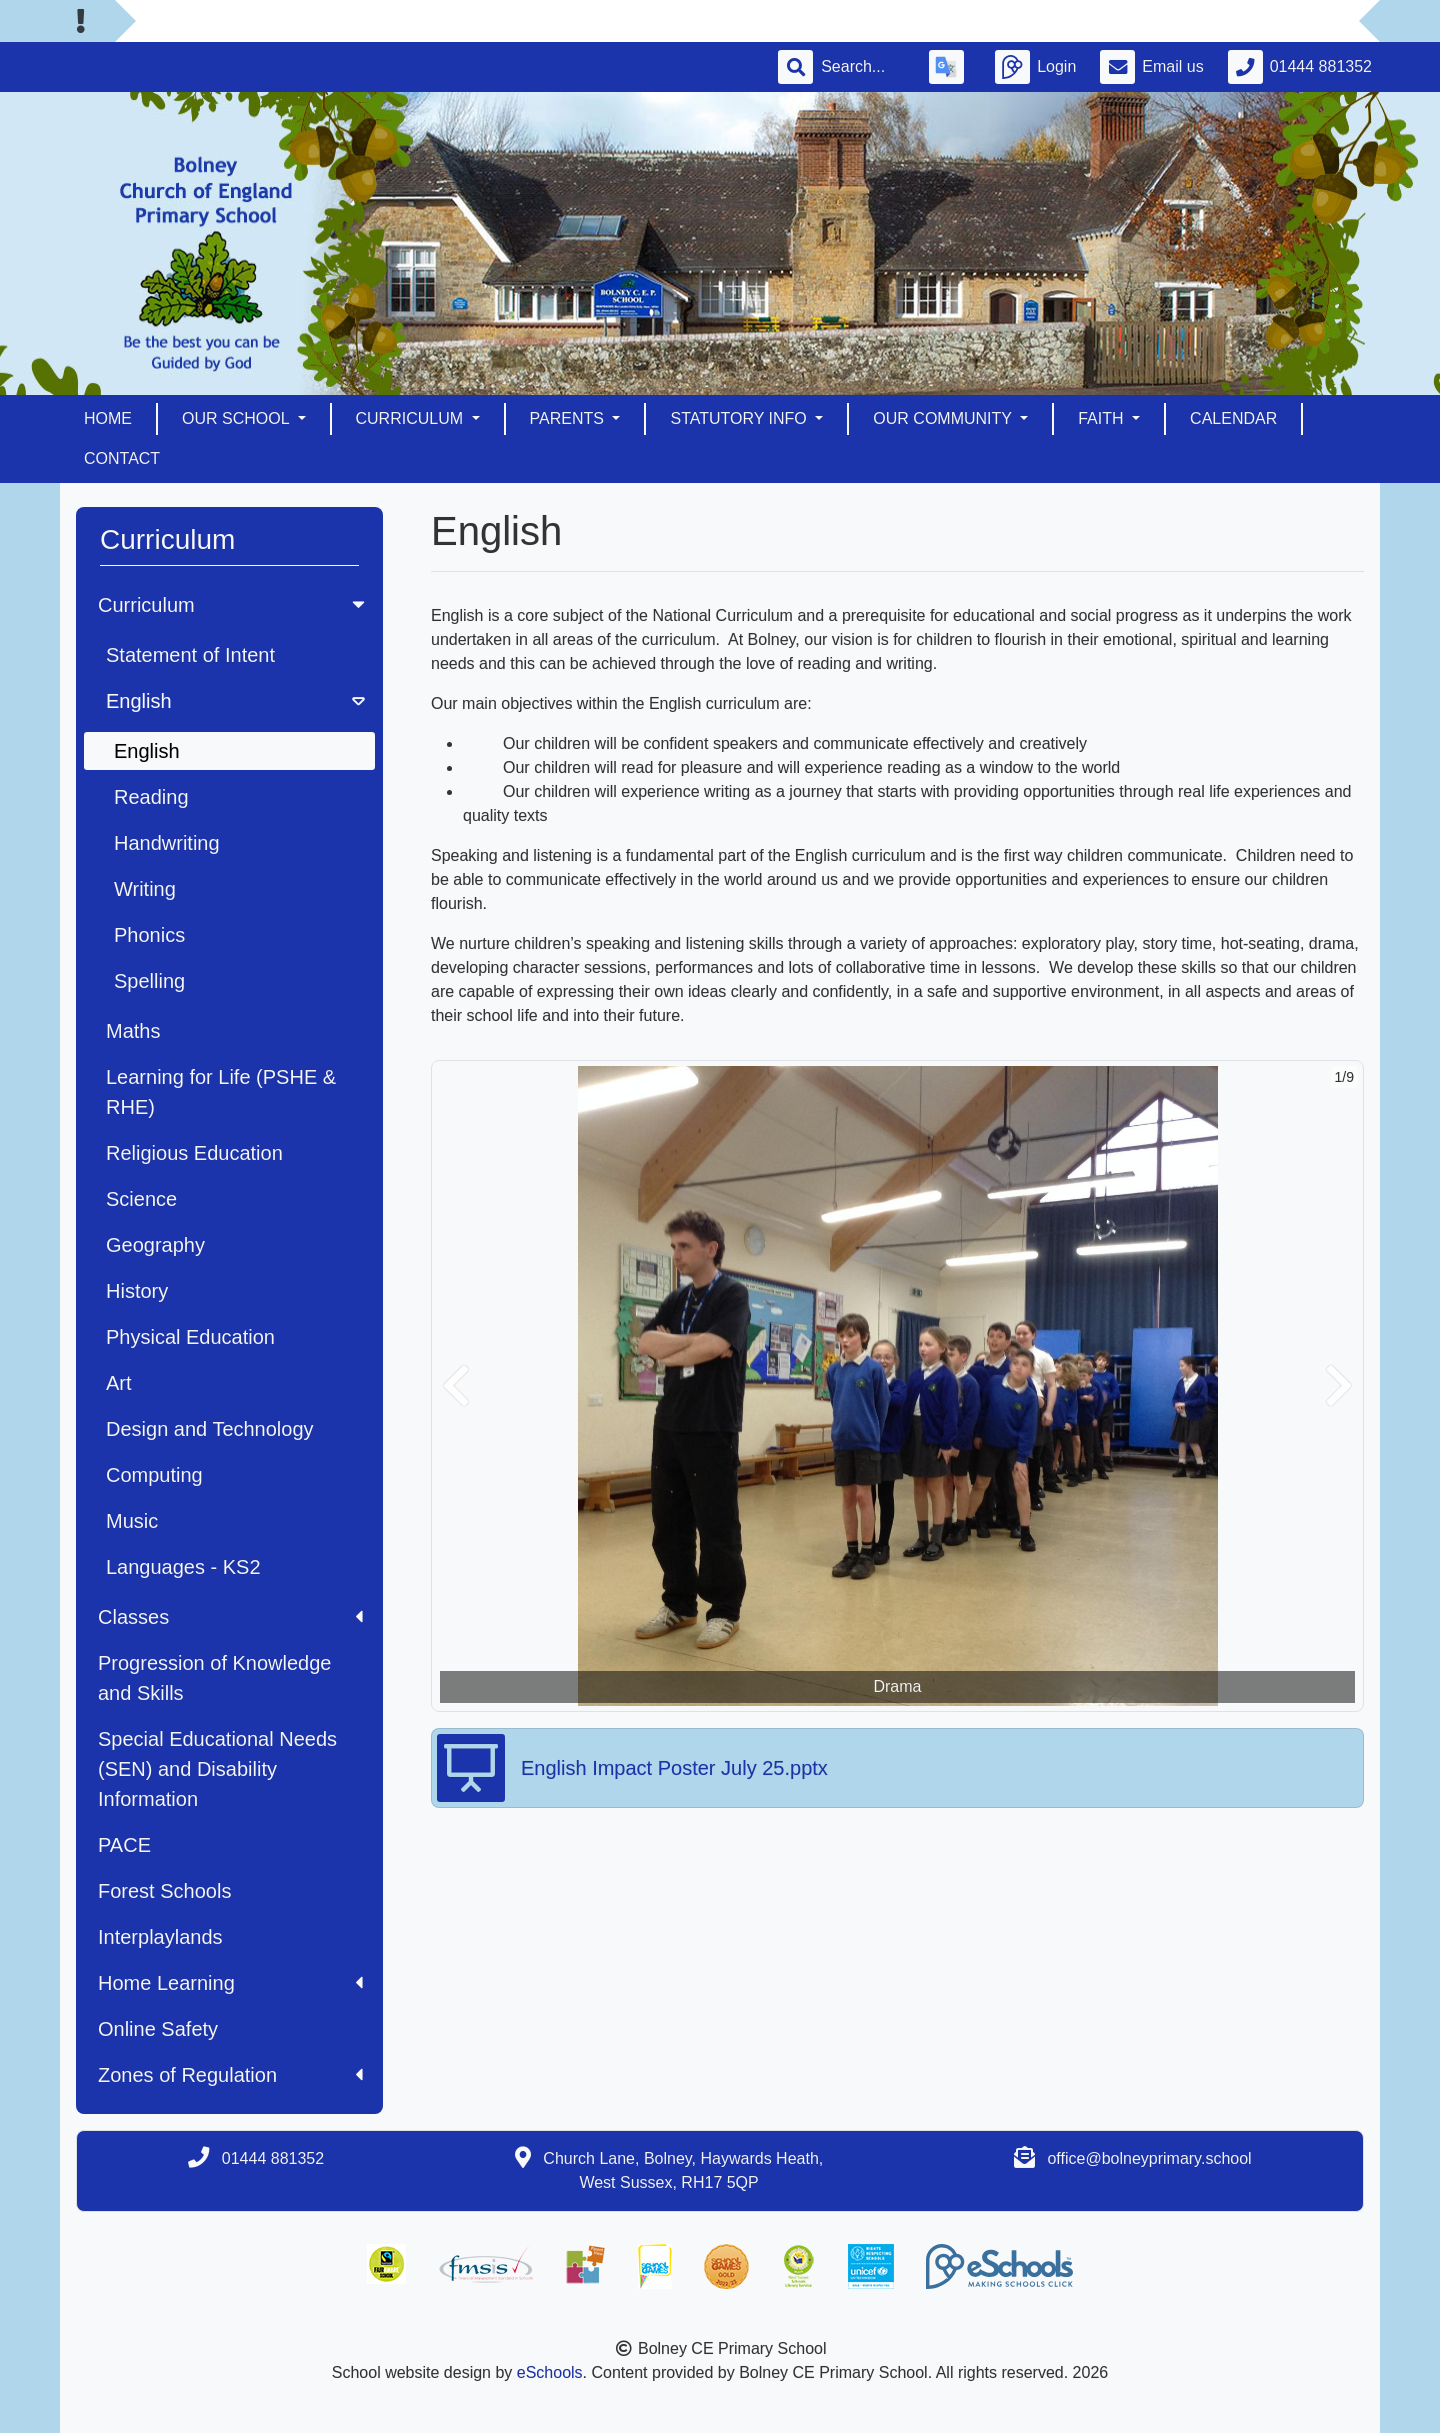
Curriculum (233, 605)
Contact (122, 458)
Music (132, 1521)
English (237, 701)
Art (119, 1383)
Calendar (1233, 418)
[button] (456, 1386)
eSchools (550, 2372)
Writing (145, 889)
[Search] (863, 67)
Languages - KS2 (183, 1567)
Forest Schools (164, 1891)
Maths (133, 1031)
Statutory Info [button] (740, 418)
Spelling (149, 981)
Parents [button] (569, 418)
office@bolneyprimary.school (1149, 2158)
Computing (154, 1475)
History (137, 1291)
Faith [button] (1103, 418)
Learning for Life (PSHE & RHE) (221, 1092)
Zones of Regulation (230, 2075)
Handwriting (167, 843)
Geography (155, 1245)
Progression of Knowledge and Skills (214, 1678)
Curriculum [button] (412, 418)
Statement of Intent (190, 655)
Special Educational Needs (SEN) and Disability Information (217, 1769)
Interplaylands (160, 1937)
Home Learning (230, 1983)
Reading (151, 797)
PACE (124, 1845)
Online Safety (158, 2029)
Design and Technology (210, 1429)
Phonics (149, 935)
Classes (230, 1617)
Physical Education (190, 1337)
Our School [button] (237, 418)
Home (108, 418)
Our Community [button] (944, 418)
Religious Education (194, 1153)
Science (141, 1199)
